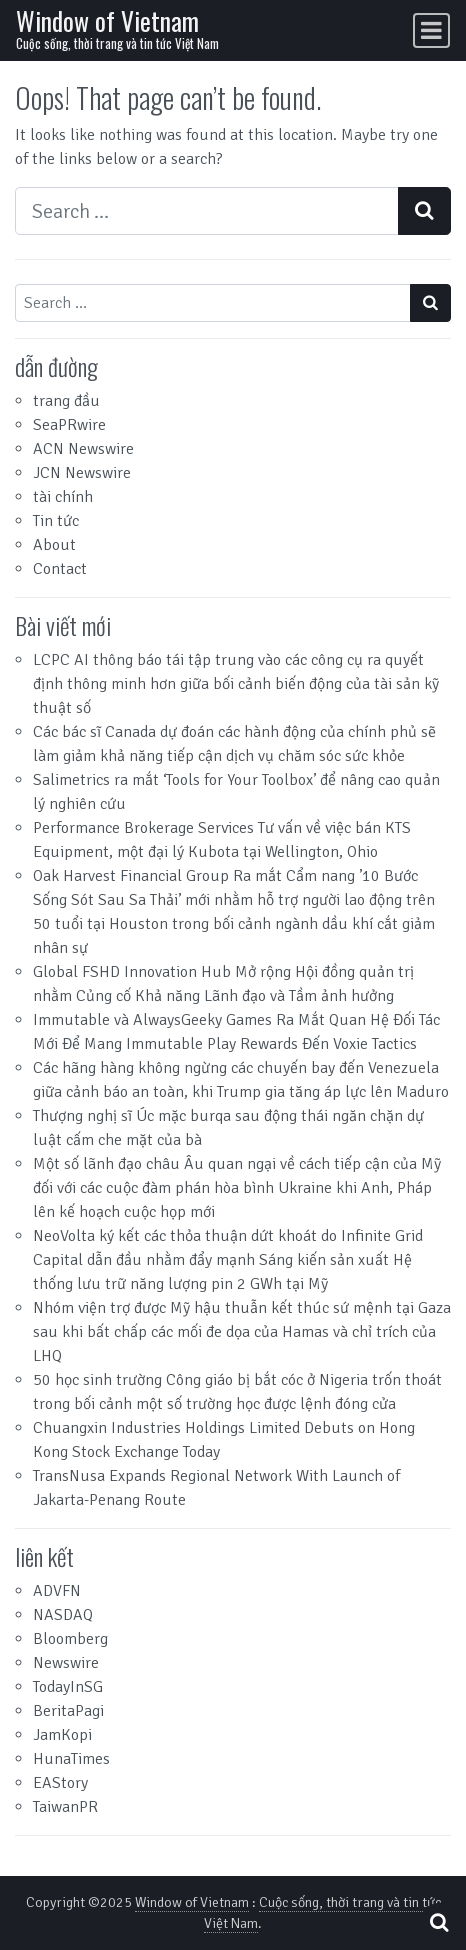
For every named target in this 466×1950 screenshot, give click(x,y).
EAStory (60, 1783)
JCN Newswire (82, 473)
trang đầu (66, 401)
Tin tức (56, 521)
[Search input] (207, 211)
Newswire (66, 1663)
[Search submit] (424, 211)
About (54, 545)
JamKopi (62, 1735)
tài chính (63, 497)
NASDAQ (63, 1615)
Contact (60, 569)
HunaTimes (71, 1759)
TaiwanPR (65, 1807)
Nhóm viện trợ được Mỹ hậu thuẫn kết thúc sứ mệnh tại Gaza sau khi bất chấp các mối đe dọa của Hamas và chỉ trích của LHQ (242, 1332)
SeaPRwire (69, 425)
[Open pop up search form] (439, 1922)
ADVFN (57, 1591)
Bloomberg (70, 1639)
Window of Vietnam (107, 20)
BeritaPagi (68, 1711)
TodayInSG (68, 1687)
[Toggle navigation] (431, 30)
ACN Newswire (83, 449)
